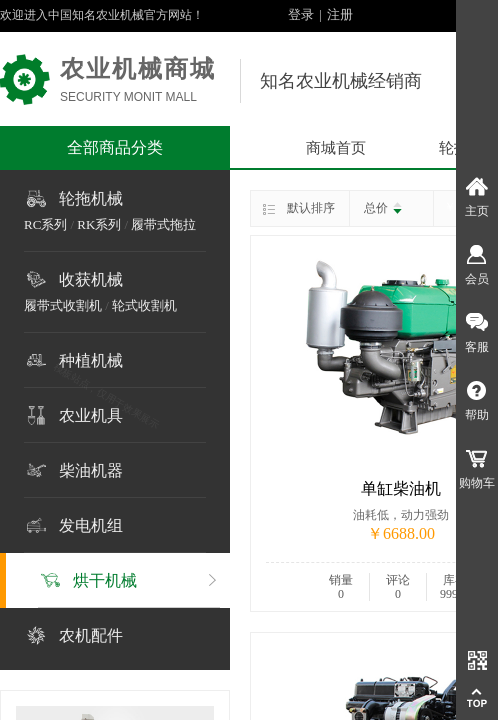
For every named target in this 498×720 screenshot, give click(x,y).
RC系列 (45, 224)
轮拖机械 (91, 198)
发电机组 (91, 525)
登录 (301, 14)
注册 (340, 14)
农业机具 (91, 415)
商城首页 (336, 148)
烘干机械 (105, 580)
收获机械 (91, 279)
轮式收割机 (144, 305)
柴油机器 (91, 470)
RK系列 (99, 224)
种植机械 (91, 360)
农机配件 (91, 635)
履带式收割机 (63, 305)
